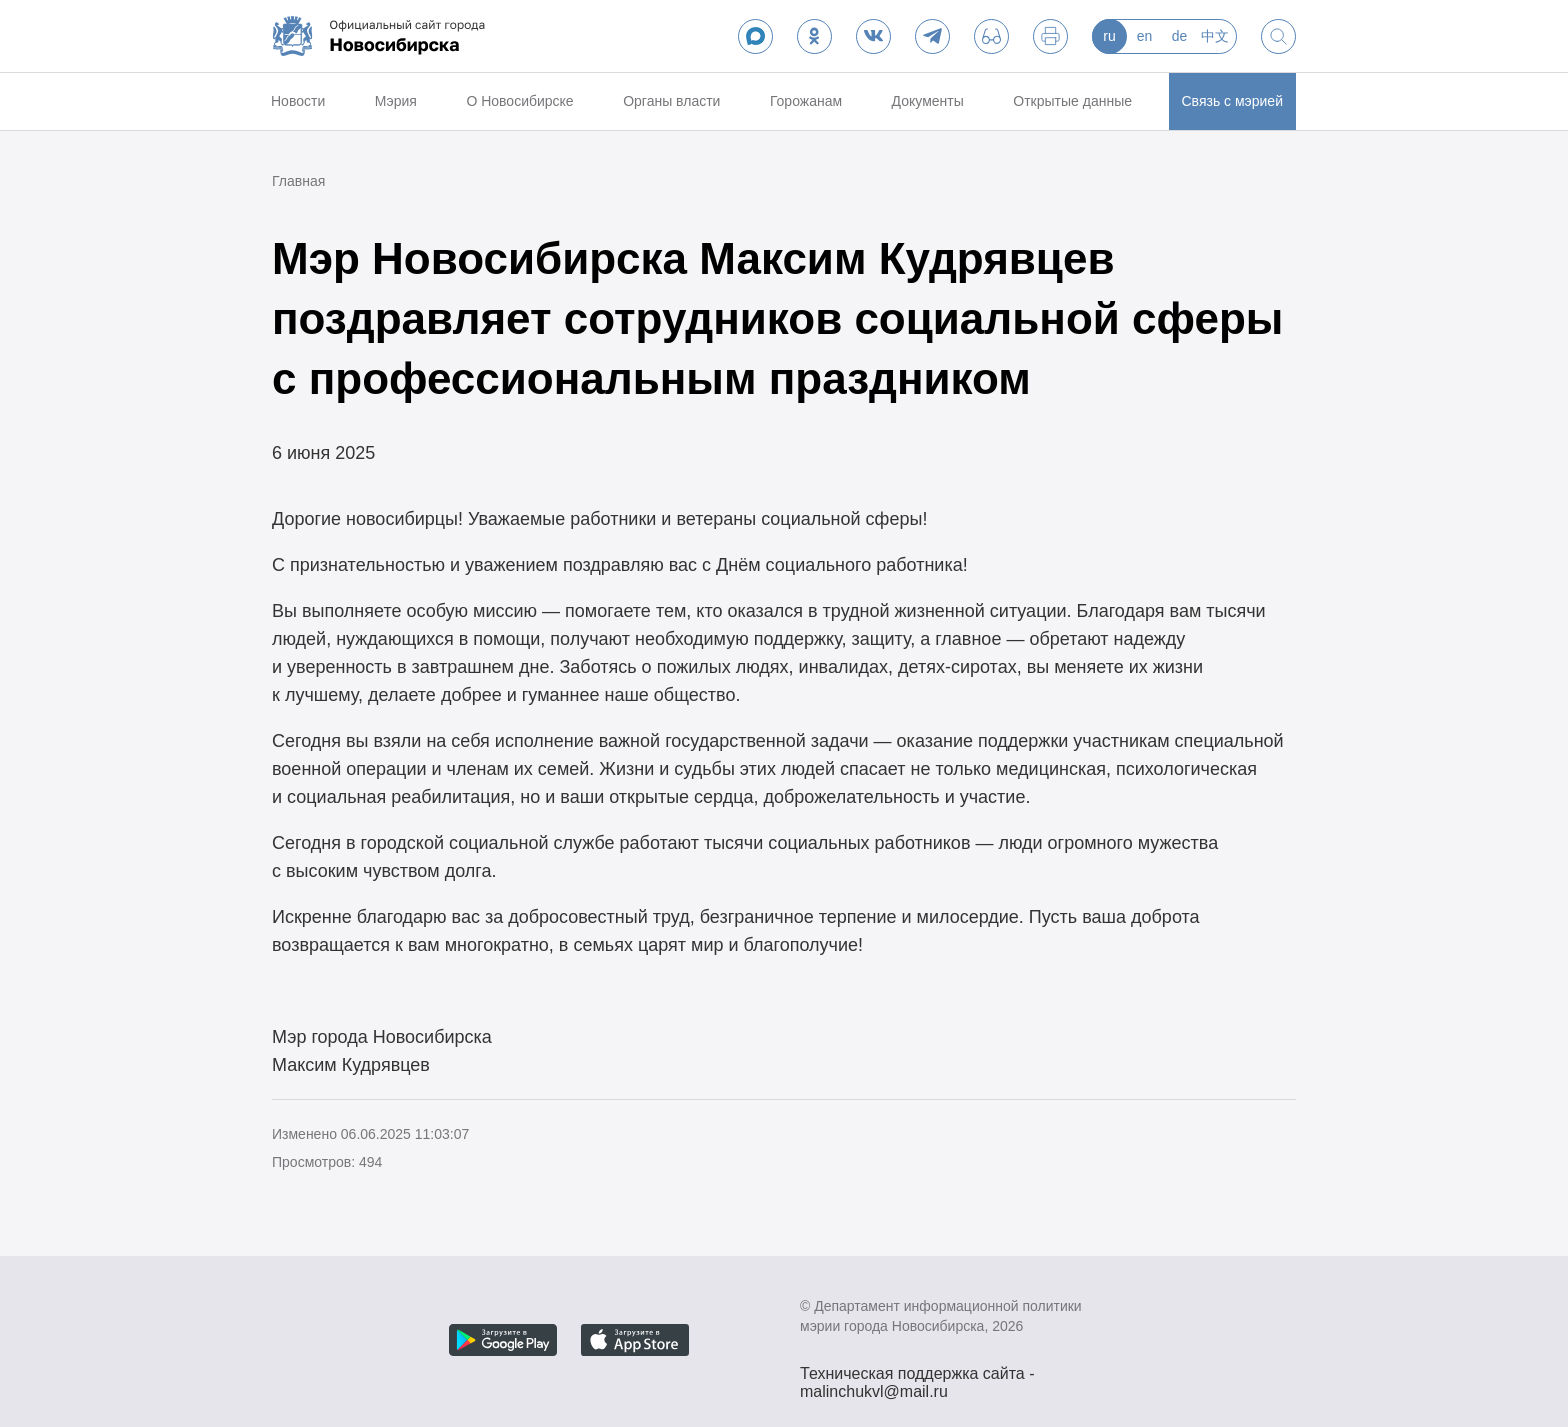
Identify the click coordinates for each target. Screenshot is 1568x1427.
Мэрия (396, 101)
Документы (928, 101)
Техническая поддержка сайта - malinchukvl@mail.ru (917, 1376)
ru (1109, 36)
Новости (298, 101)
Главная (298, 181)
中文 (1215, 36)
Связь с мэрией (1232, 101)
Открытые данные (1072, 101)
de (1180, 36)
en (1145, 36)
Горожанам (806, 101)
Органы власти (671, 101)
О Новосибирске (519, 101)
